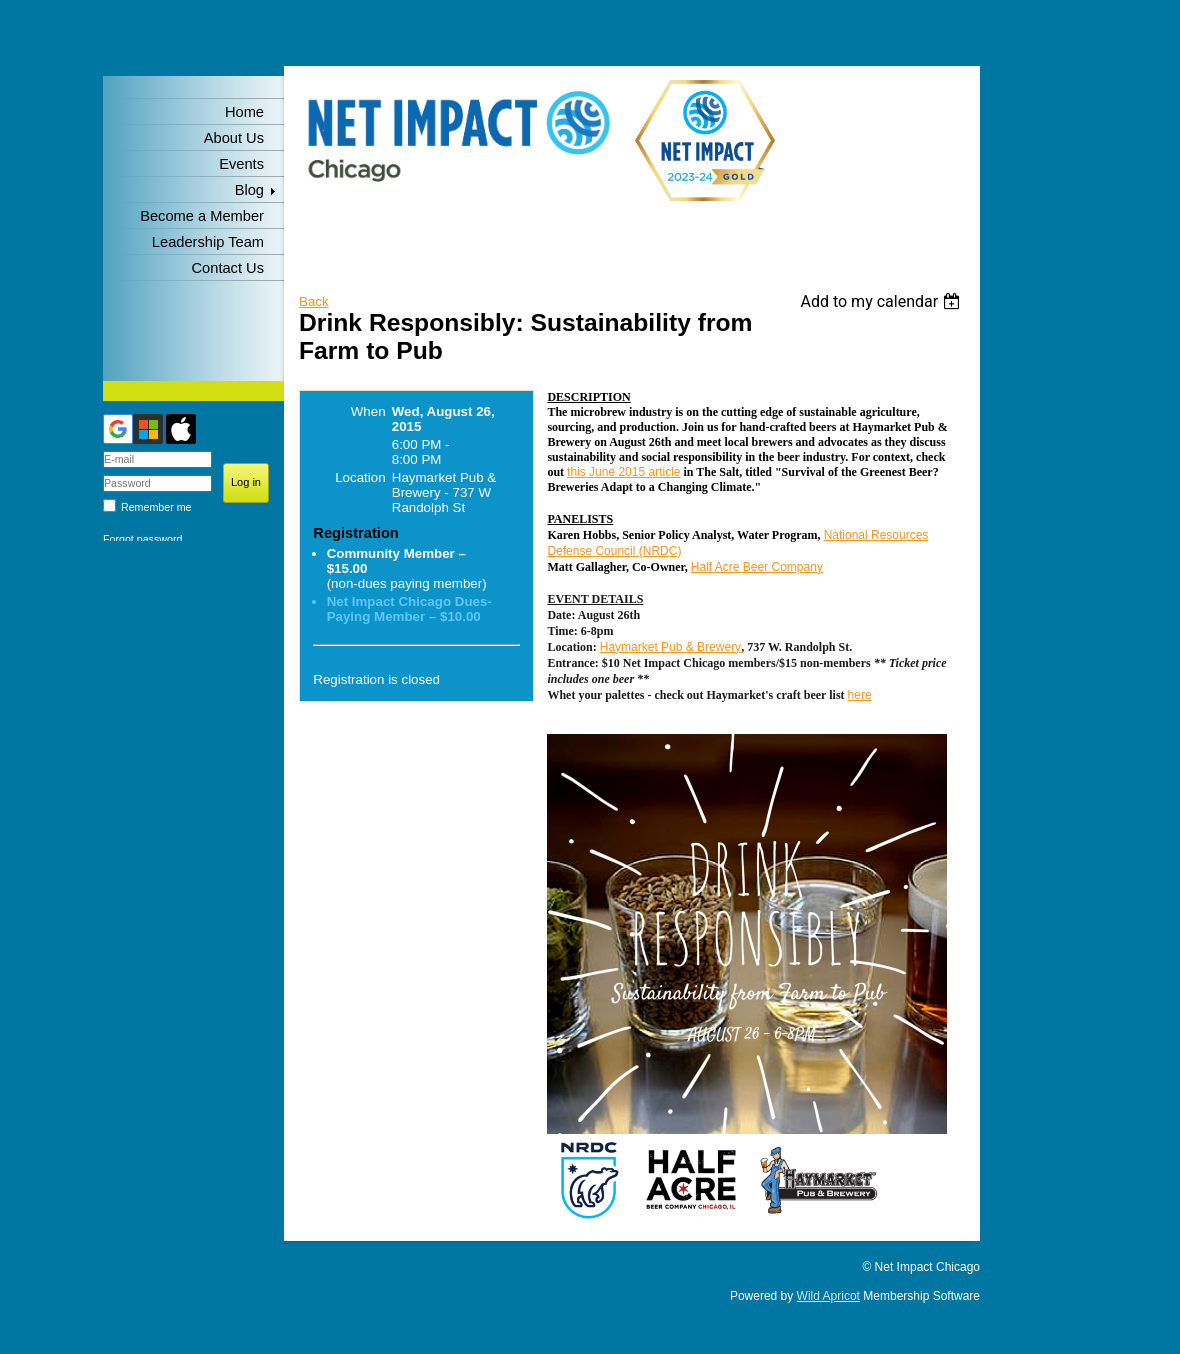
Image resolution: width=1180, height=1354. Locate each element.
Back (314, 301)
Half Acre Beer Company (757, 567)
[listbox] (882, 301)
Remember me (156, 507)
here (860, 695)
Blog (249, 190)
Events (241, 164)
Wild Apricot (828, 1296)
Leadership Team (208, 242)
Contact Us (228, 268)
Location (360, 477)
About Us (234, 138)
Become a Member (202, 216)
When (368, 411)
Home (244, 112)
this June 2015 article (623, 472)
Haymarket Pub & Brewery (670, 647)
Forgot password (142, 539)
